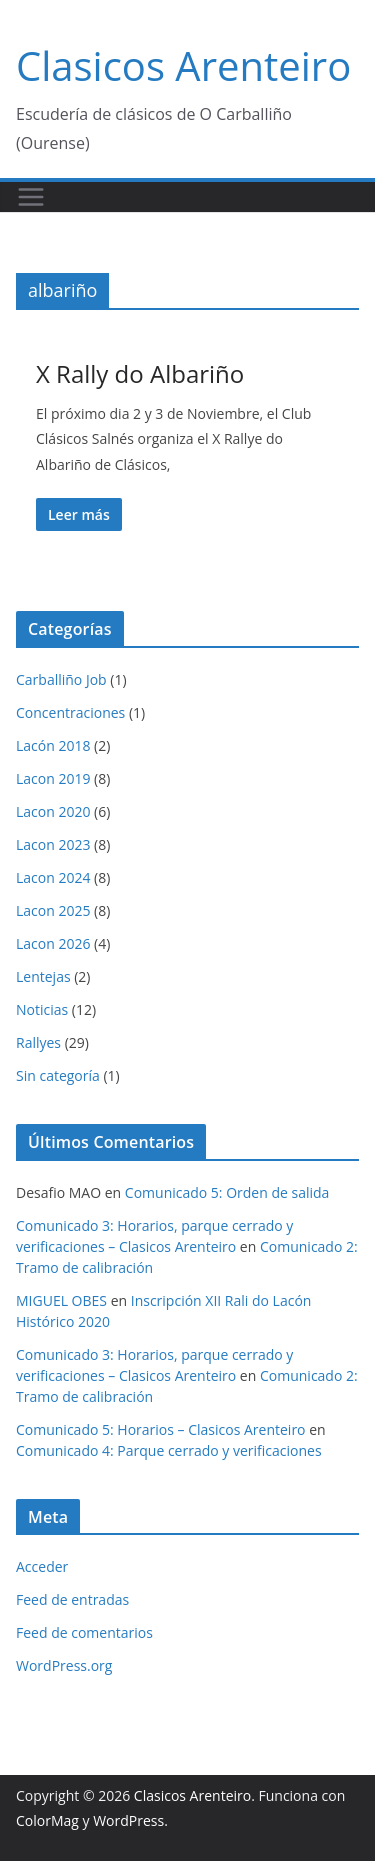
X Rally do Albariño (140, 373)
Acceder (42, 1566)
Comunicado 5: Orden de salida (227, 1192)
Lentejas (43, 976)
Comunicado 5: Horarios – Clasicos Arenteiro (161, 1429)
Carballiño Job (61, 679)
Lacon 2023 (53, 844)
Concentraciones (70, 712)
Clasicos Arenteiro (183, 65)
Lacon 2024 (53, 877)
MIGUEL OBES (61, 1300)
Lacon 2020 (53, 811)
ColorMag (47, 1820)
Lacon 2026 (53, 943)
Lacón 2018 (53, 745)
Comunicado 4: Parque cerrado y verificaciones (169, 1450)
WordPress (128, 1820)
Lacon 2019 (53, 778)
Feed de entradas (72, 1599)
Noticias (42, 1009)
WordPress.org (64, 1665)
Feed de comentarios (84, 1632)
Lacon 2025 (53, 910)
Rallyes (38, 1042)
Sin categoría (58, 1075)
